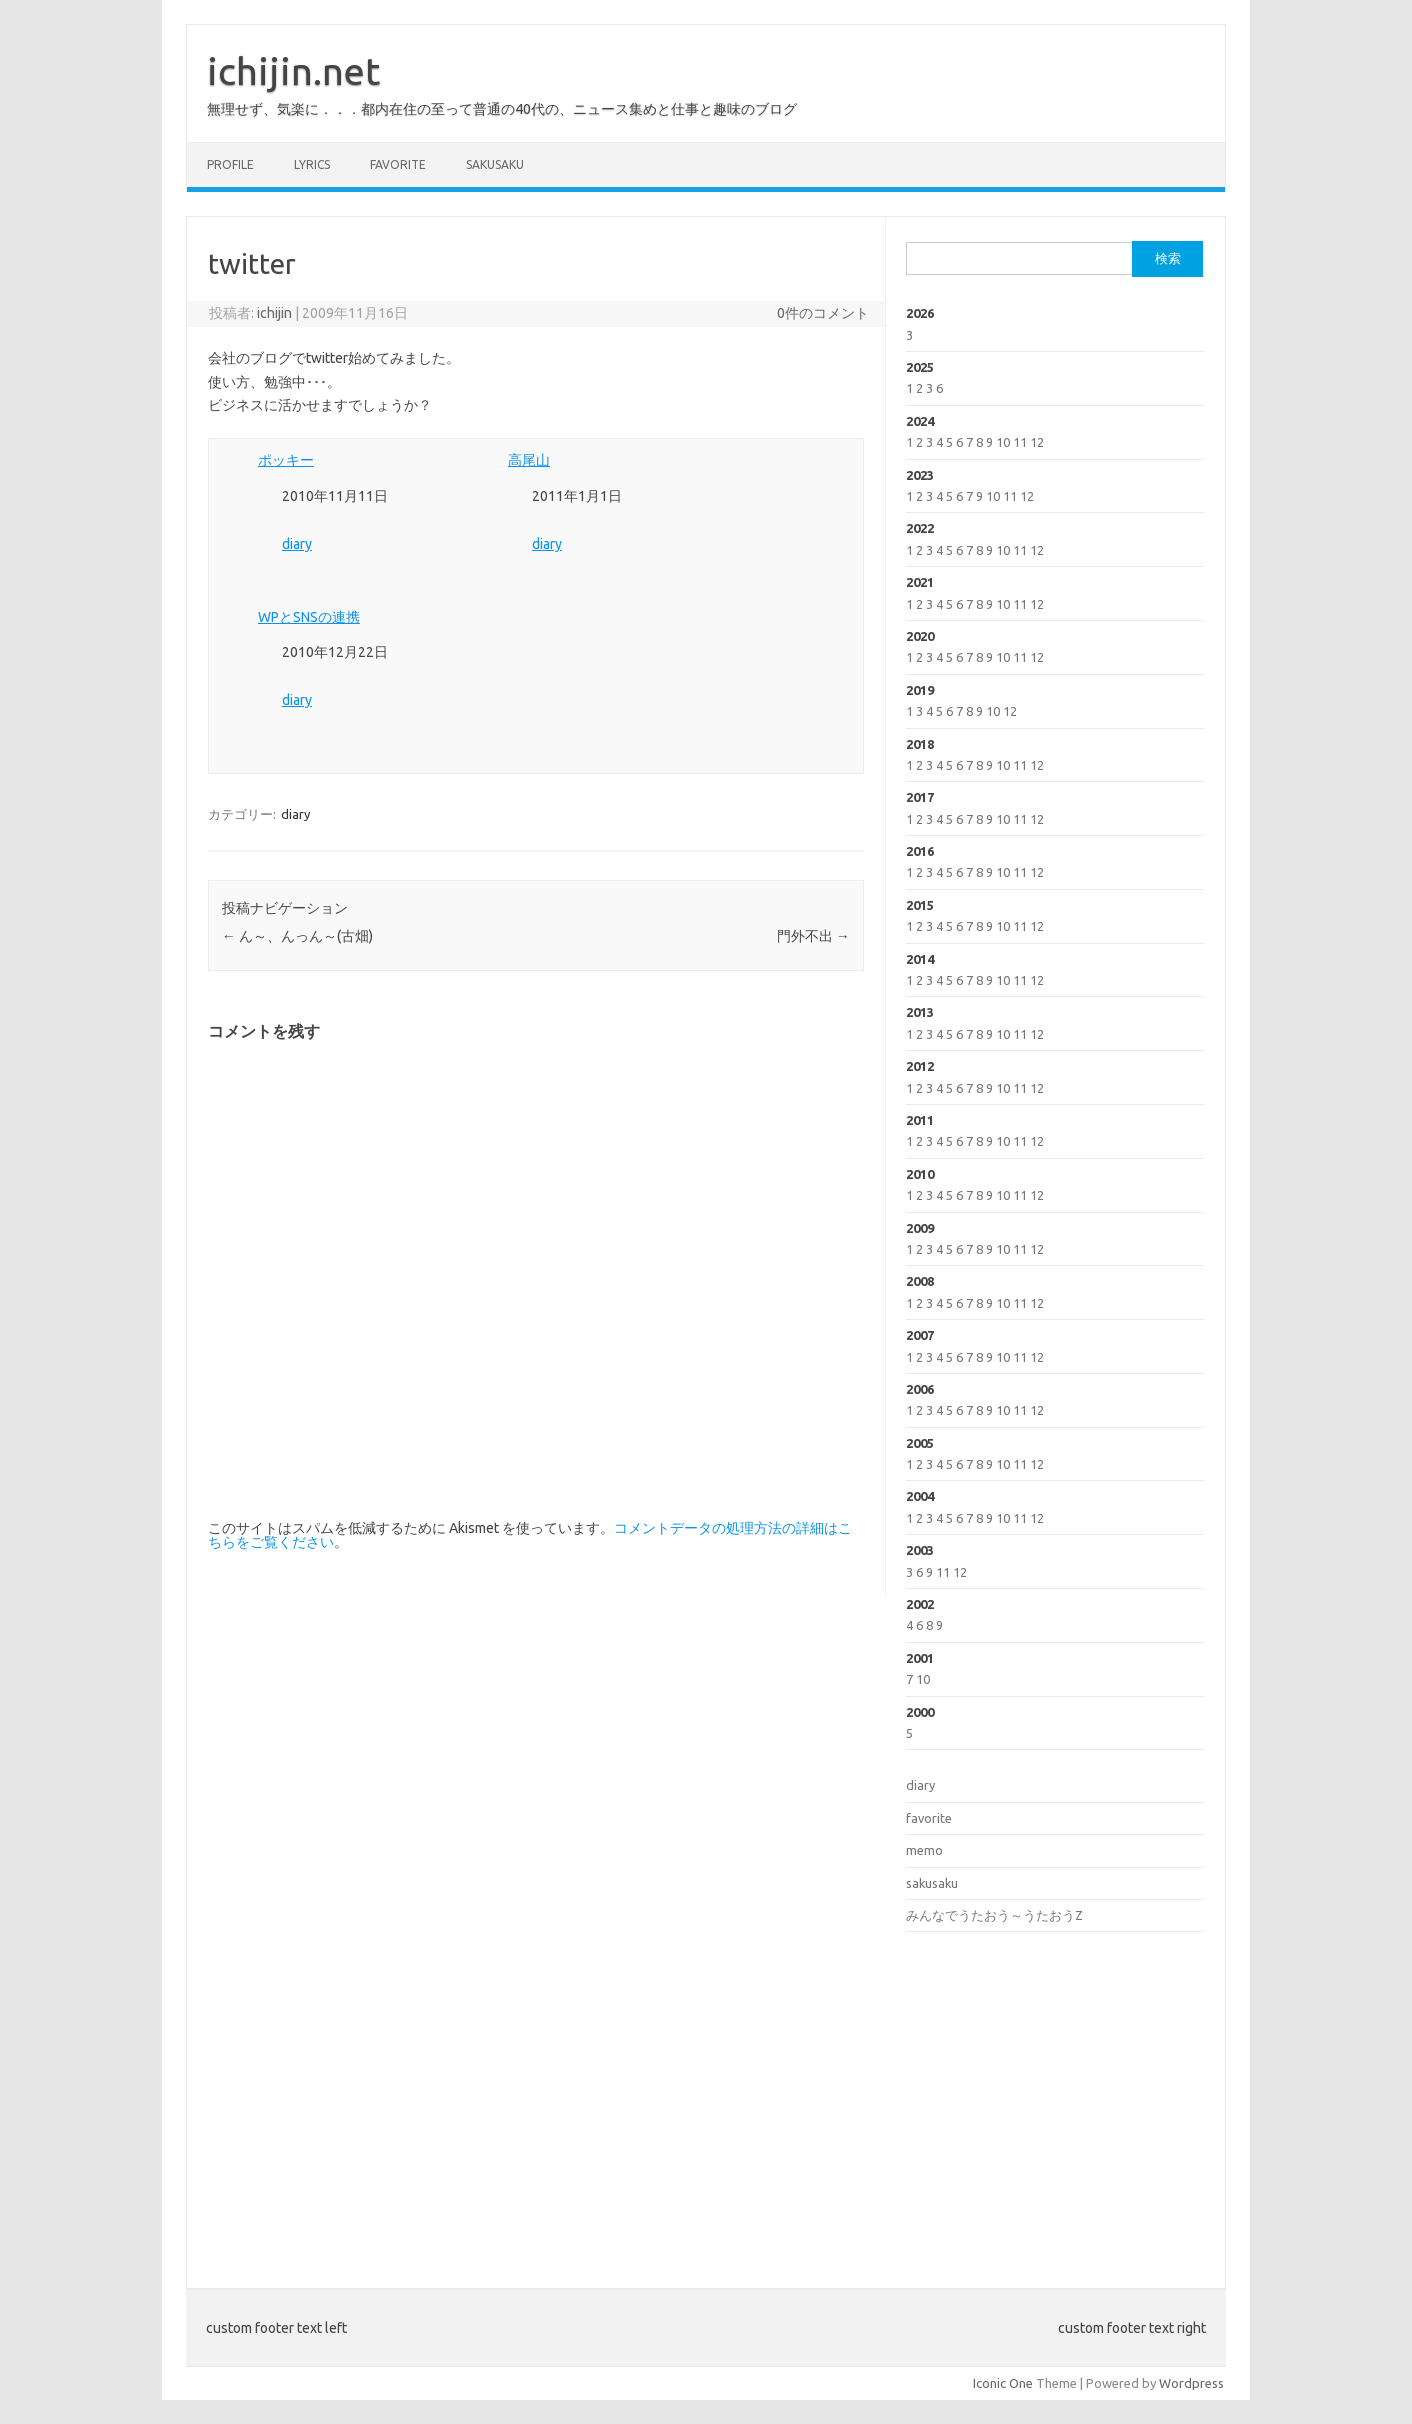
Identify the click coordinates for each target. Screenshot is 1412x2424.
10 (1003, 442)
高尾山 (529, 460)
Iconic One (1003, 2383)
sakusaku (495, 164)
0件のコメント (823, 313)
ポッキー (286, 460)
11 (1020, 442)
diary (297, 544)
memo (924, 1850)
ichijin (274, 313)
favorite (398, 164)
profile (230, 164)
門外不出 (813, 936)
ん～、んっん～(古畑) (297, 936)
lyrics (312, 164)
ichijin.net (293, 71)
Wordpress (1191, 2383)
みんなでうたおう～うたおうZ (994, 1915)
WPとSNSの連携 (309, 617)
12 (1037, 442)
